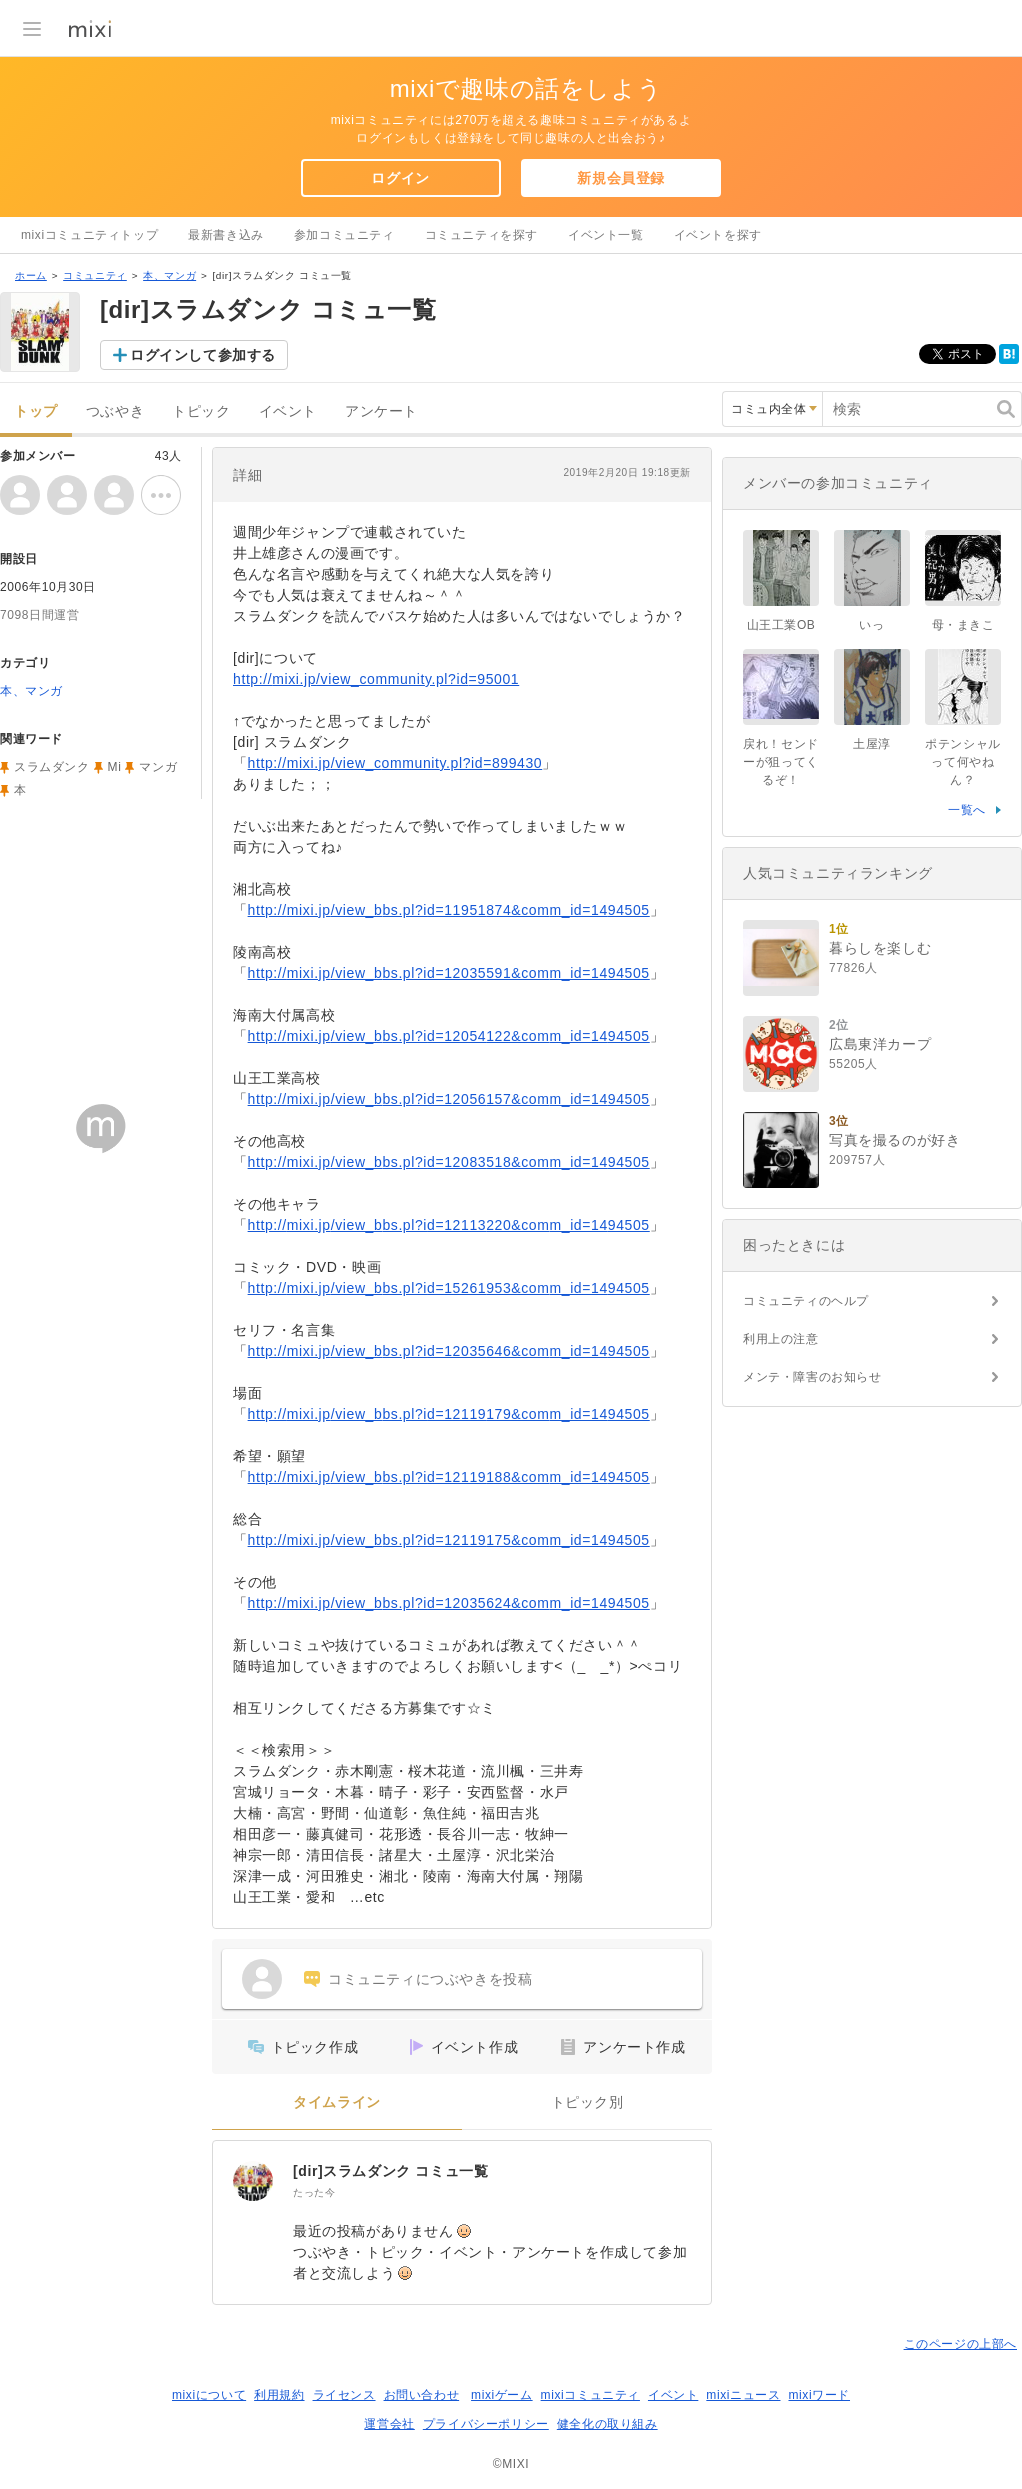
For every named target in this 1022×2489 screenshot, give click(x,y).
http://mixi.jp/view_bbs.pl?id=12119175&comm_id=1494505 (449, 1540)
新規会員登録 (621, 178)
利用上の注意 (781, 1339)
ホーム (31, 275)
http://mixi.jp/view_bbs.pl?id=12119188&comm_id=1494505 (449, 1477)
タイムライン (337, 2102)
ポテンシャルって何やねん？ (963, 762)
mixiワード (819, 2395)
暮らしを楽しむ (880, 948)
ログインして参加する (203, 355)
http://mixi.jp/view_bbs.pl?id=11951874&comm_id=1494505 (449, 910)
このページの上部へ (960, 2344)
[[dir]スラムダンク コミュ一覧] (253, 2181)
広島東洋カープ (880, 1044)
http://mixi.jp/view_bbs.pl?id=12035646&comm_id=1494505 (449, 1351)
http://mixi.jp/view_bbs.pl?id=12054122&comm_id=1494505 (449, 1036)
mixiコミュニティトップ (89, 235)
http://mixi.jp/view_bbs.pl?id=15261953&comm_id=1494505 (449, 1288)
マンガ (158, 767)
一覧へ (967, 810)
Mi (115, 767)
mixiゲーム (502, 2395)
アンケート (381, 411)
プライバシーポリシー (486, 2424)
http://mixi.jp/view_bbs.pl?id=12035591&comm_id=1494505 (449, 973)
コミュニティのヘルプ (806, 1301)
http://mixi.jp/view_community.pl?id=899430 (395, 763)
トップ (36, 411)
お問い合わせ (422, 2395)
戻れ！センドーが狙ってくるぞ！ (781, 762)
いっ (871, 625)
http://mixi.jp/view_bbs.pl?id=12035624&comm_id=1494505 (449, 1603)
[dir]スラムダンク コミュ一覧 (390, 2171)
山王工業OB (788, 625)
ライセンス (344, 2395)
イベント (288, 411)
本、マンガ (169, 275)
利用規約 (279, 2395)
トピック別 (587, 2102)
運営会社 (389, 2424)
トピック (201, 411)
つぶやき (115, 411)
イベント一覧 (606, 235)
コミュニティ (95, 275)
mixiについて (209, 2395)
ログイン (400, 178)
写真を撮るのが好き (894, 1140)
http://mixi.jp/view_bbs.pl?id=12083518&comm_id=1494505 (449, 1162)
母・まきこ (963, 625)
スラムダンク (52, 767)
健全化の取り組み (607, 2424)
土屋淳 (872, 744)
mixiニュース (743, 2395)
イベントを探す (718, 235)
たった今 (314, 2192)
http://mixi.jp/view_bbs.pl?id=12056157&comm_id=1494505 (449, 1099)
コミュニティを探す (481, 235)
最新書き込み (226, 235)
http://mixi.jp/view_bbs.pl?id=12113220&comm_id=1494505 (449, 1225)
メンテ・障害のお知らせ (812, 1377)
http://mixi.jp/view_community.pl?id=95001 (376, 679)
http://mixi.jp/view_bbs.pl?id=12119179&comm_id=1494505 (449, 1414)
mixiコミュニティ (590, 2395)
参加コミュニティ (344, 235)
